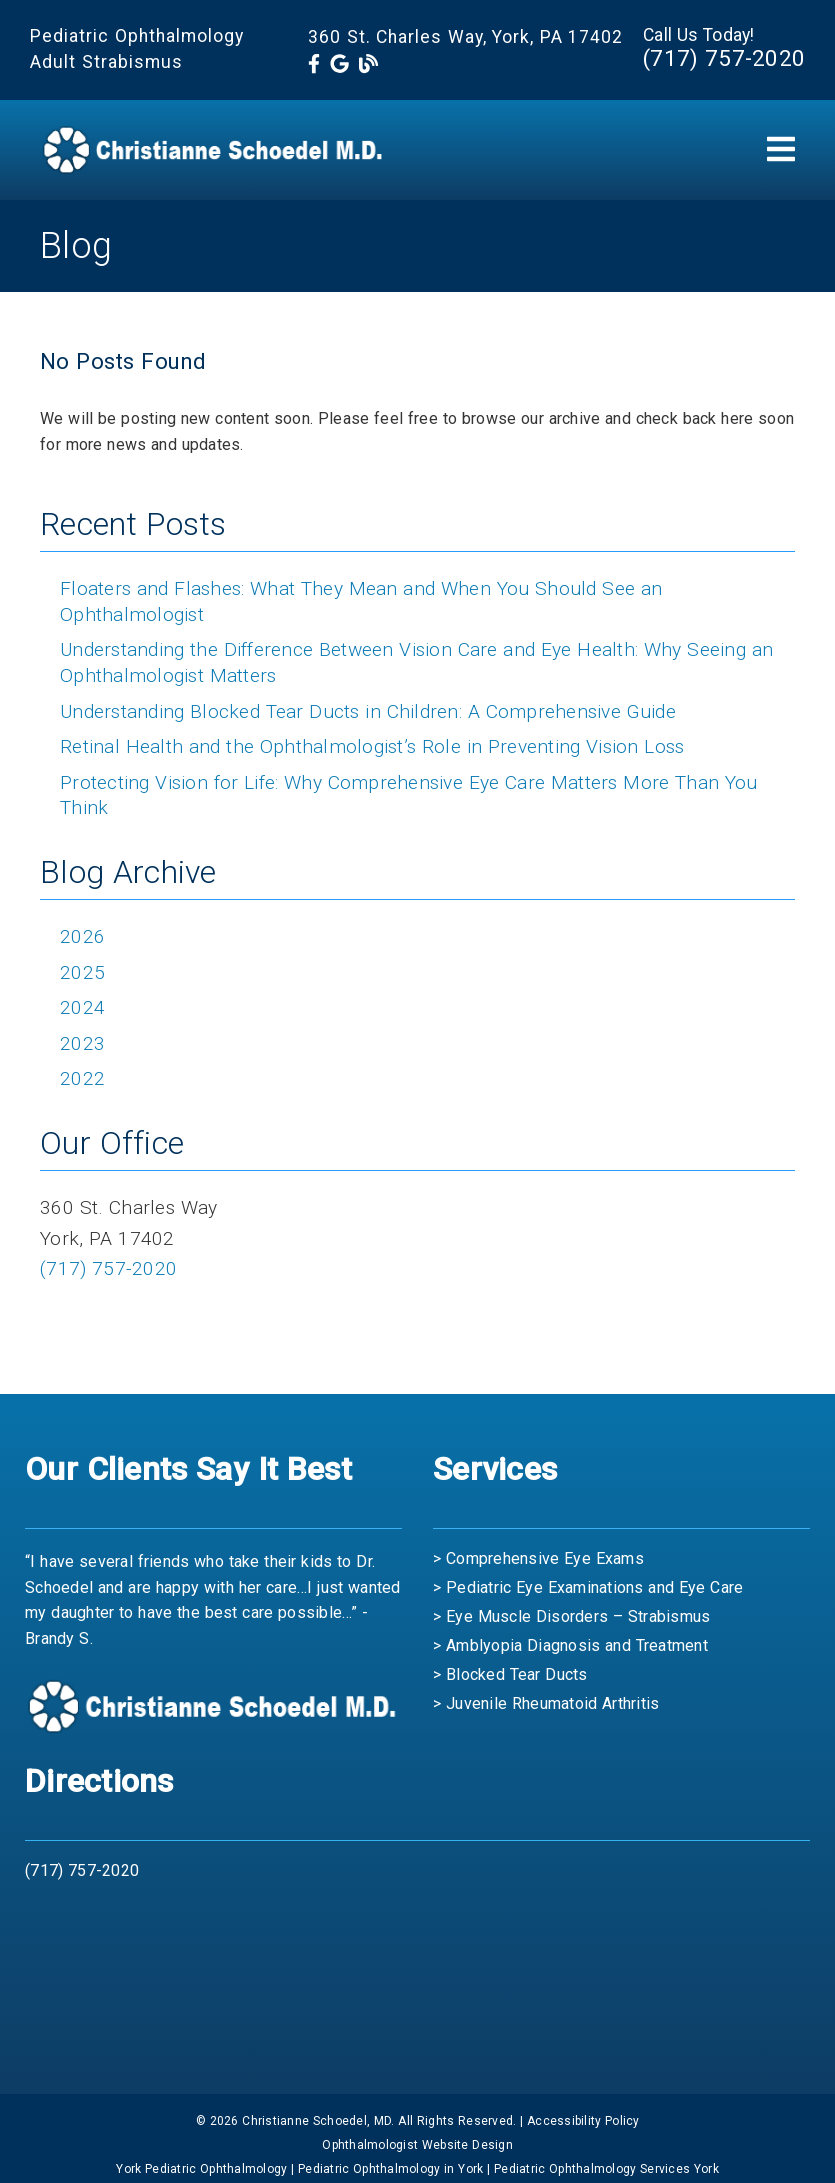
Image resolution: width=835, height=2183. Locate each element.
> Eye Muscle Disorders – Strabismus (571, 1616)
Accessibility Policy (583, 2121)
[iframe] (417, 1975)
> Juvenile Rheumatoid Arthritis (546, 1703)
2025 (82, 972)
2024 (82, 1007)
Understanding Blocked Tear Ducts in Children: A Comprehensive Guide (368, 711)
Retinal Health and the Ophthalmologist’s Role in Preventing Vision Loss (372, 746)
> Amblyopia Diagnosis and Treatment (570, 1645)
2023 (82, 1043)
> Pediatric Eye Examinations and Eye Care (588, 1587)
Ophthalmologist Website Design (417, 2145)
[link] (314, 64)
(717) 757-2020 (724, 58)
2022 (82, 1078)
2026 (82, 936)
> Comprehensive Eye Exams (538, 1558)
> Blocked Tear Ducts (510, 1674)
